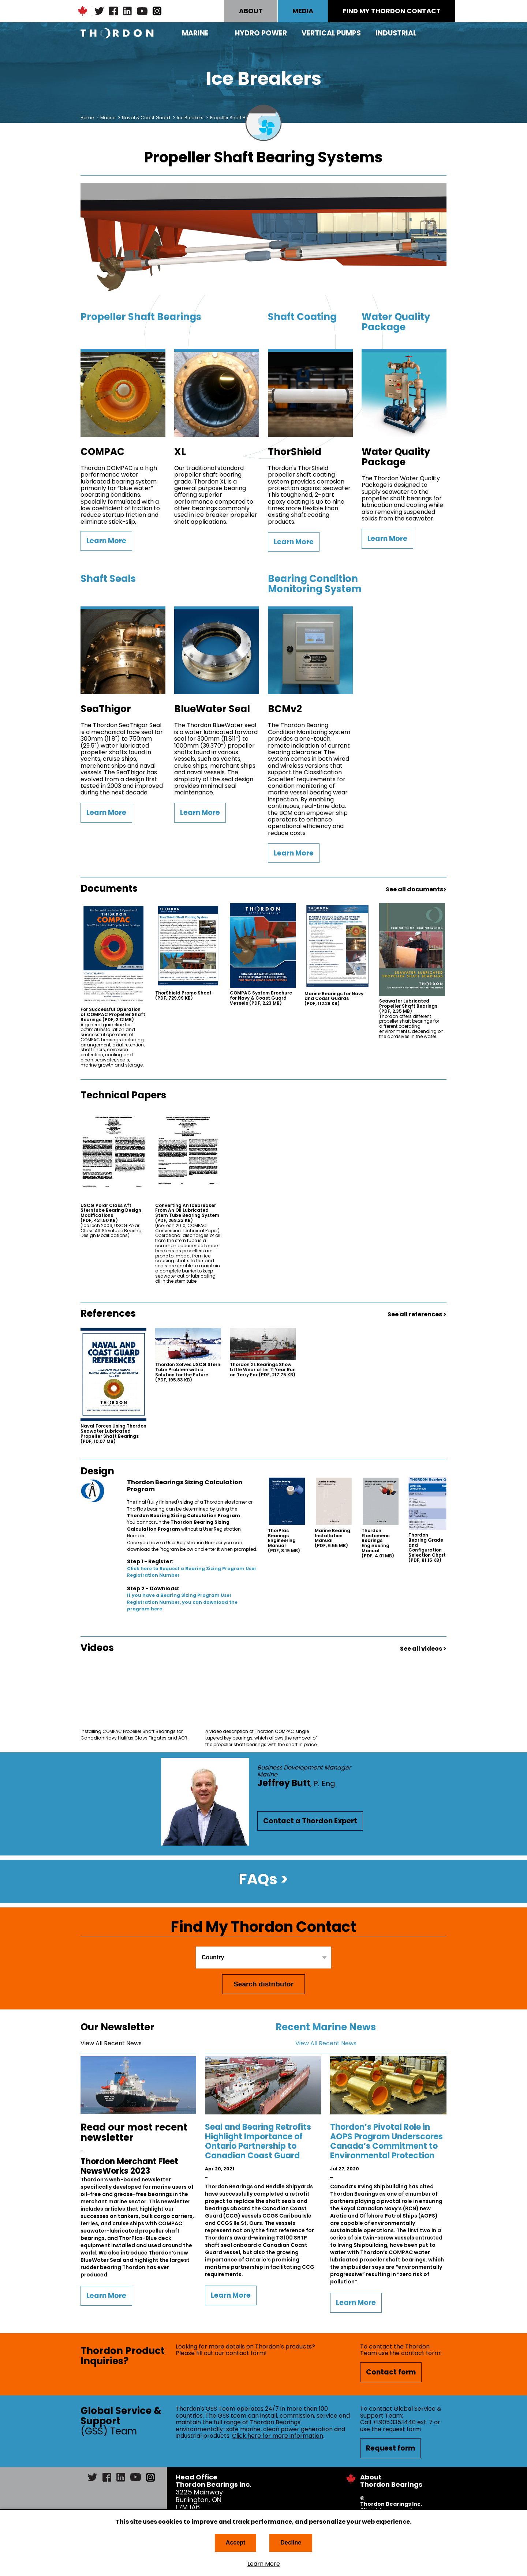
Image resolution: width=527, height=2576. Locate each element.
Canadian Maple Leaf (82, 11)
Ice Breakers (190, 117)
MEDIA (302, 10)
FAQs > (263, 1879)
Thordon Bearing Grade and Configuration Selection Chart (427, 1548)
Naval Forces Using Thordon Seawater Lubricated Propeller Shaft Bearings (113, 1434)
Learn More (263, 2564)
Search (446, 33)
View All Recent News (111, 2043)
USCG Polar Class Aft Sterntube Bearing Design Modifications (111, 1213)
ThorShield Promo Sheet (183, 995)
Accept (235, 2542)
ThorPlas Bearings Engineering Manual (284, 1540)
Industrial (395, 33)
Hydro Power (261, 33)
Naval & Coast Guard (146, 117)
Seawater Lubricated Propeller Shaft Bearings (408, 1006)
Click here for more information (277, 2436)
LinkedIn (127, 11)
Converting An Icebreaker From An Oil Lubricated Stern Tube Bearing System (187, 1213)
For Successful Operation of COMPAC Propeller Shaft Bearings (113, 1014)
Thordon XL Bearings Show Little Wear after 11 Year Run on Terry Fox (263, 1369)
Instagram (157, 11)
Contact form (391, 2372)
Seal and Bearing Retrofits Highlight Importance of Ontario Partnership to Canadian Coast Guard (258, 2141)
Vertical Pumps (331, 33)
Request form (390, 2448)
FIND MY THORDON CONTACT (392, 10)
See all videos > (423, 1648)
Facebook (113, 11)
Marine (195, 33)
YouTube (142, 11)
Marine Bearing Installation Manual (332, 1538)
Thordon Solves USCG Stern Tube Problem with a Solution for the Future (187, 1372)
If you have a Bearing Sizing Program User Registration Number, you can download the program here (182, 1602)
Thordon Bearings (117, 33)
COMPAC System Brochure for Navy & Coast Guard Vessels (261, 997)
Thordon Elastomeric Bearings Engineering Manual (378, 1543)
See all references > (417, 1314)
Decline (290, 2542)
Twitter (99, 11)
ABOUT (251, 10)
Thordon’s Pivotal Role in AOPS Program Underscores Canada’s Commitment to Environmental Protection (386, 2141)
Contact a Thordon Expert (310, 1821)
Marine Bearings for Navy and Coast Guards (333, 998)
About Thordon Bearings (391, 2480)
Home (87, 117)
